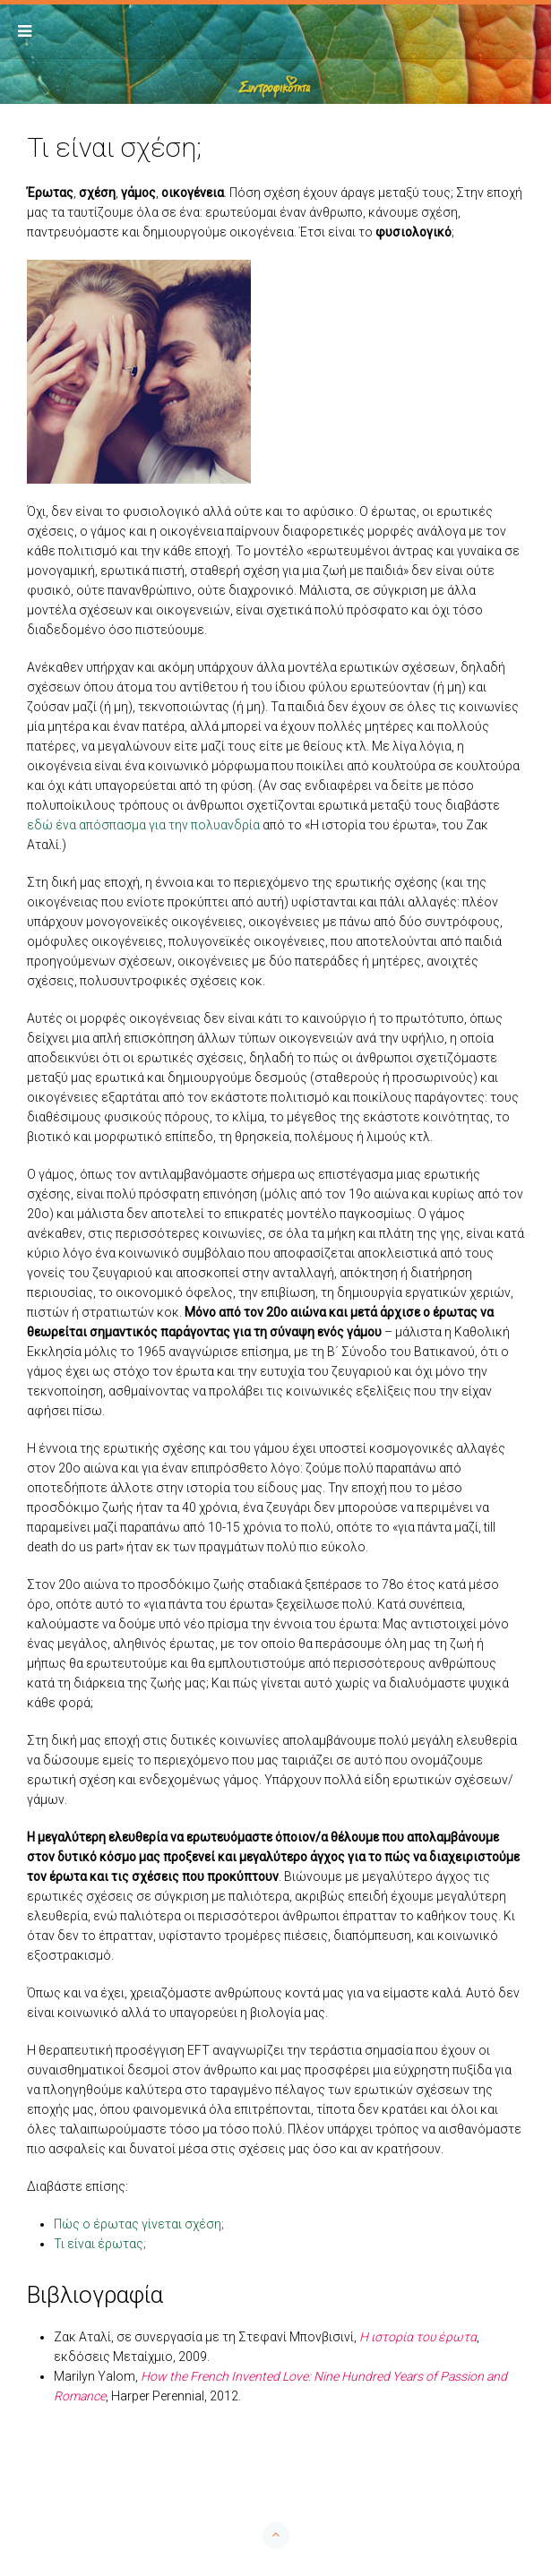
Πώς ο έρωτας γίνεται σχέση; (139, 2224)
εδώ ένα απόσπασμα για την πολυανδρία (143, 825)
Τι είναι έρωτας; (100, 2244)
